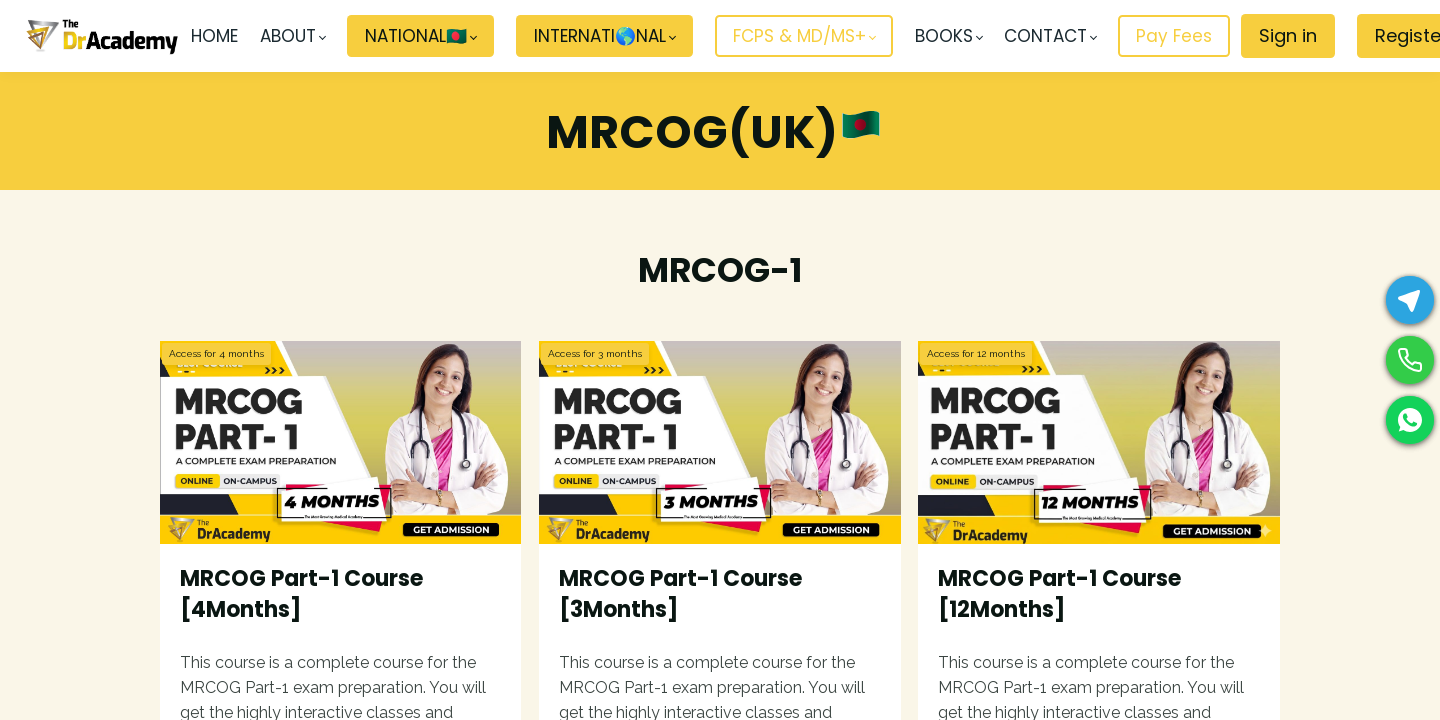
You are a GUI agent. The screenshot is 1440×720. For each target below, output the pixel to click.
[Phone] (1410, 360)
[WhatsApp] (1410, 420)
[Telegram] (1410, 300)
